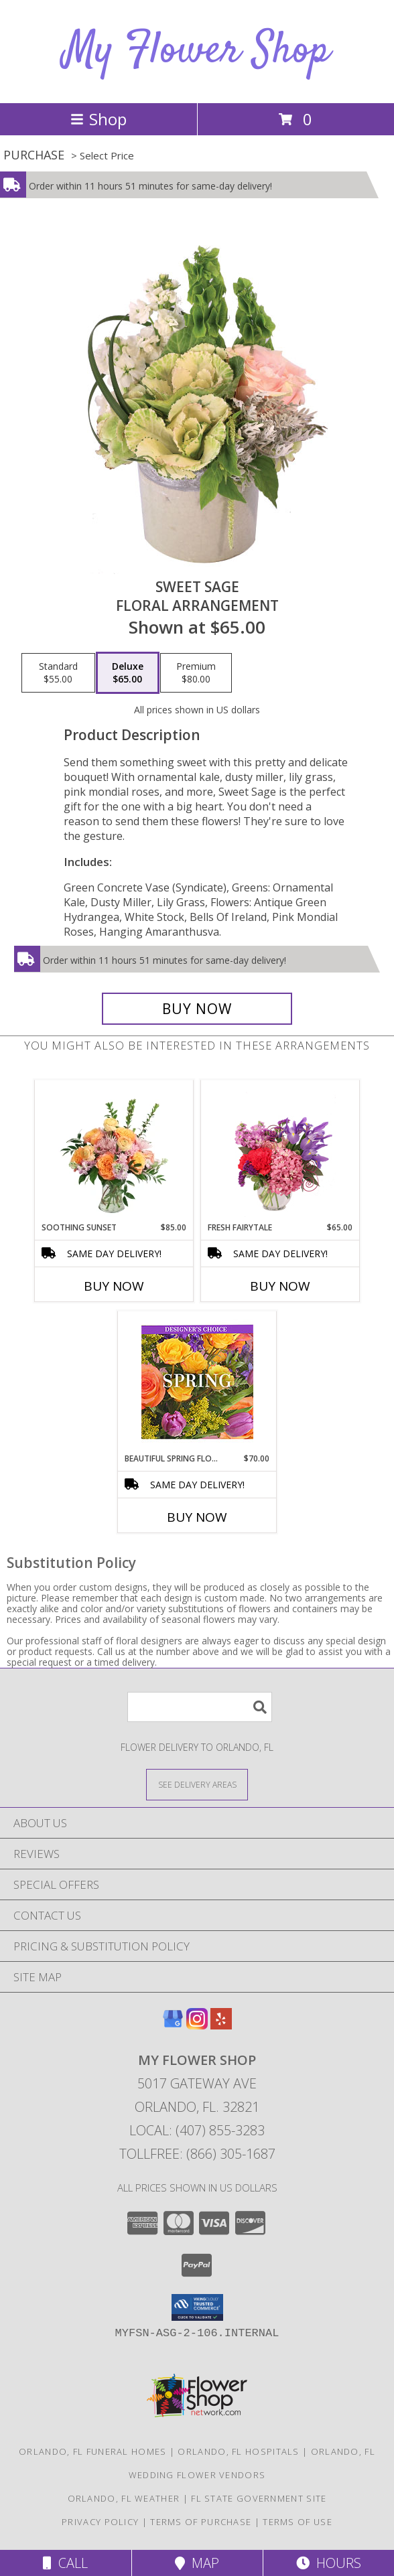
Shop (98, 119)
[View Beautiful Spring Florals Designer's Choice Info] (197, 1382)
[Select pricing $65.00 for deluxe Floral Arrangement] (127, 673)
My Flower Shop (197, 51)
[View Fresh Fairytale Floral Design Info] (280, 1150)
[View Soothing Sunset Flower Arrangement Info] (114, 1150)
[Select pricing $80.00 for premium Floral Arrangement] (196, 673)
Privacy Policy (100, 2522)
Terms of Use (297, 2522)
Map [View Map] (197, 2563)
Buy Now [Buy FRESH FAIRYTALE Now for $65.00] (280, 1286)
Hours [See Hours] (328, 2563)
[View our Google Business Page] (173, 2025)
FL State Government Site (258, 2498)
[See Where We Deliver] (197, 1784)
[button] (197, 2307)
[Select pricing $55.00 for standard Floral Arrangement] (58, 673)
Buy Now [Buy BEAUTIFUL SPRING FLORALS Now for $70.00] (197, 1517)
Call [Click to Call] (65, 2563)
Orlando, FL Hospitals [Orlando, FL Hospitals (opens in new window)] (238, 2451)
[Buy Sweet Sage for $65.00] (197, 1009)
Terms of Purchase (200, 2522)
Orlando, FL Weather (124, 2498)
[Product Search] (199, 1707)
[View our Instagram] (197, 2025)
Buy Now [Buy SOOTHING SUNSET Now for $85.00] (114, 1286)
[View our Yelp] (221, 2025)
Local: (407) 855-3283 (197, 2130)
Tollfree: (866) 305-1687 (197, 2154)
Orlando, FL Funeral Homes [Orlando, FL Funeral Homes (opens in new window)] (93, 2451)
